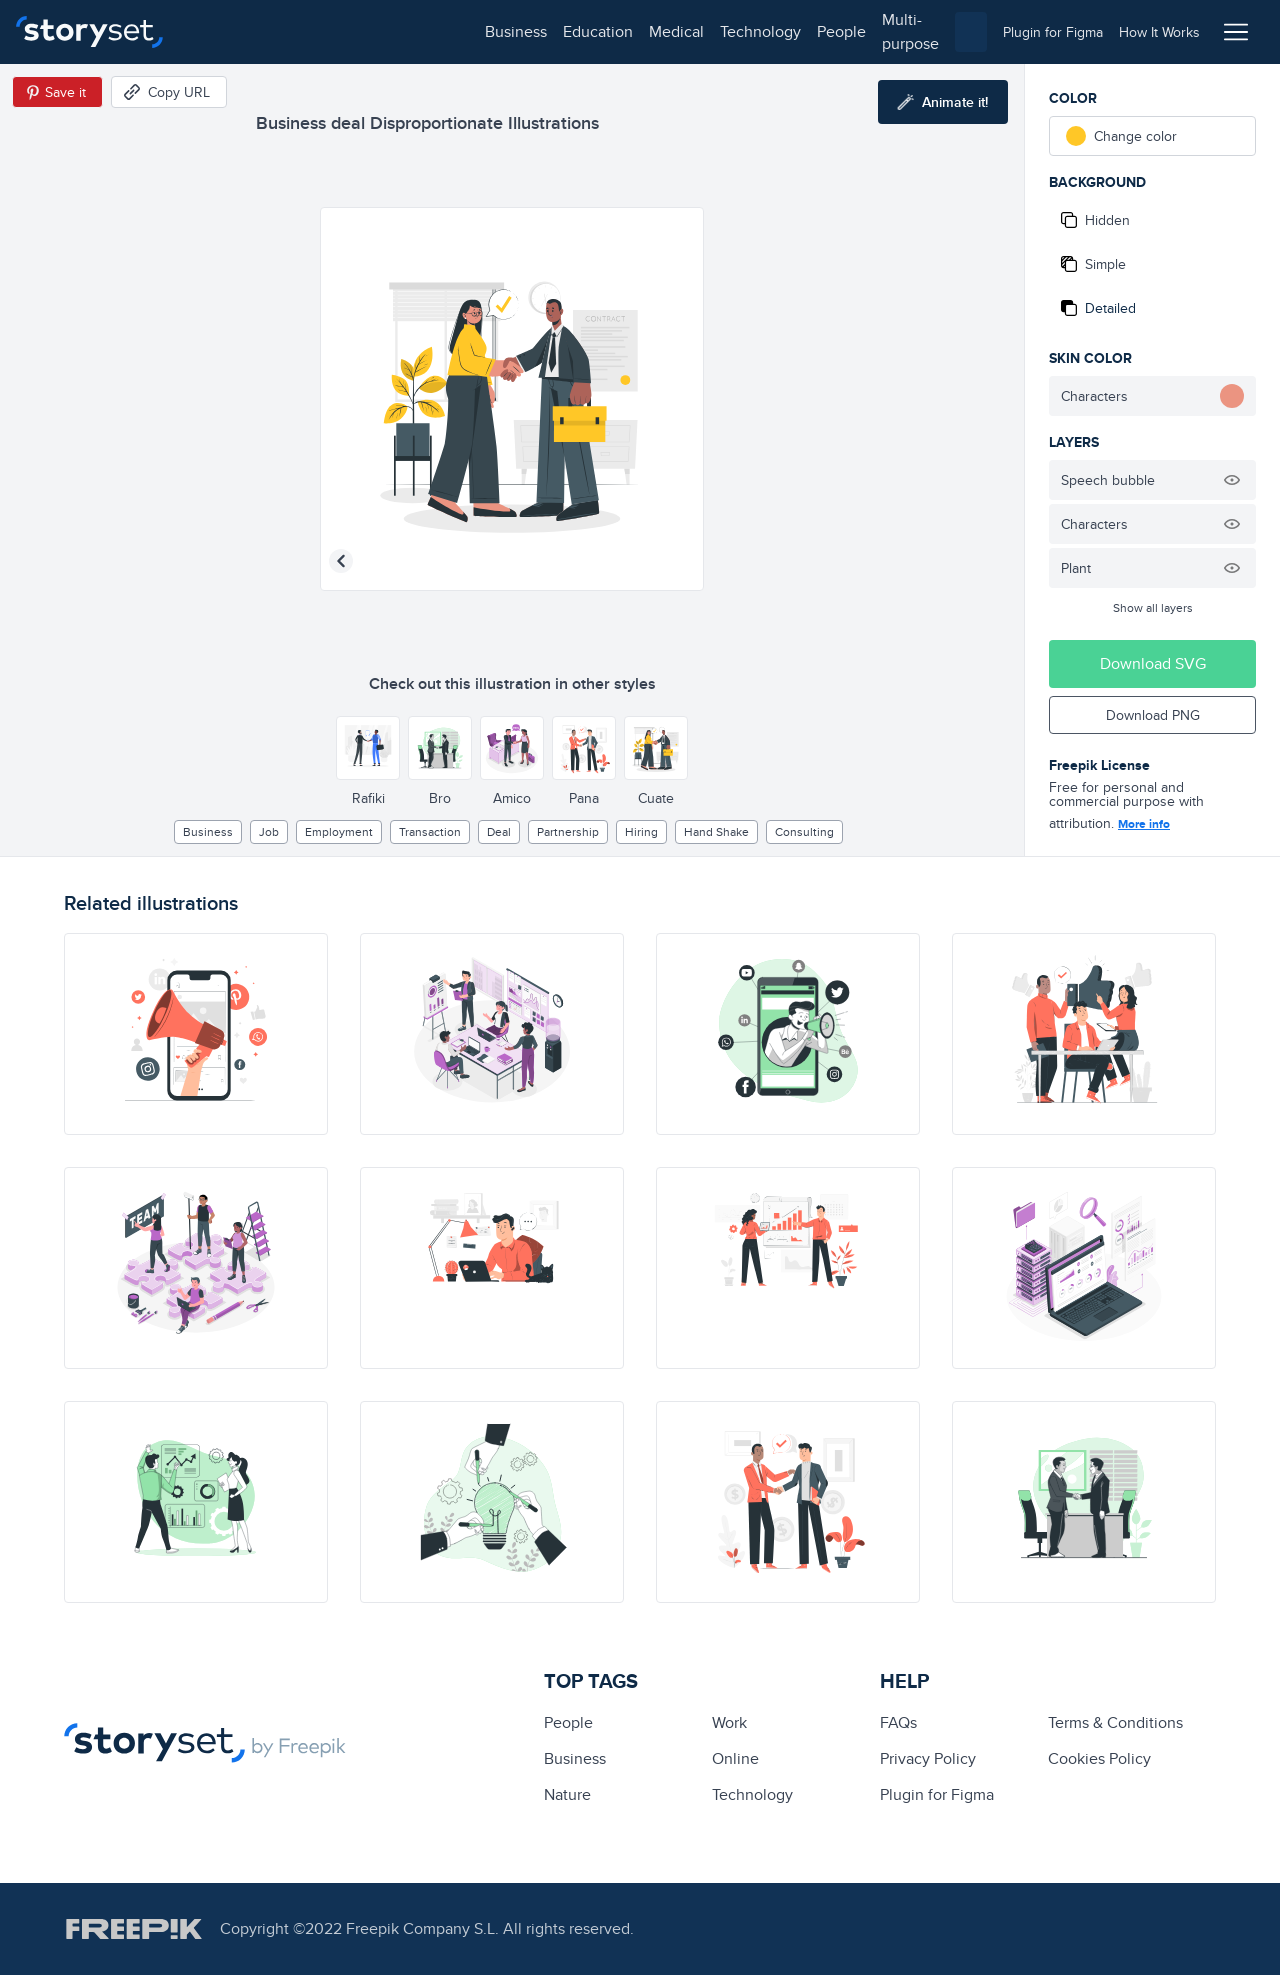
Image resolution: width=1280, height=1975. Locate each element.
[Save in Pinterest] (57, 92)
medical (386, 31)
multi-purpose (640, 31)
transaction (430, 831)
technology (470, 31)
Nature (567, 1794)
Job (269, 831)
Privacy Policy (928, 1758)
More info (1144, 824)
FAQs (898, 1722)
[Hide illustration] (1232, 480)
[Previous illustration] (341, 561)
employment (339, 831)
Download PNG (1153, 715)
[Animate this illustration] (943, 102)
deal (499, 831)
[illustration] (196, 1034)
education (308, 31)
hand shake (716, 831)
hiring (641, 831)
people (551, 31)
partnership (568, 831)
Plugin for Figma (937, 1794)
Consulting (804, 831)
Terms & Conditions (1115, 1722)
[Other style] (368, 748)
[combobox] (846, 32)
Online (735, 1758)
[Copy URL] (169, 92)
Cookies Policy (1099, 1758)
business (226, 31)
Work (729, 1722)
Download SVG (1153, 663)
